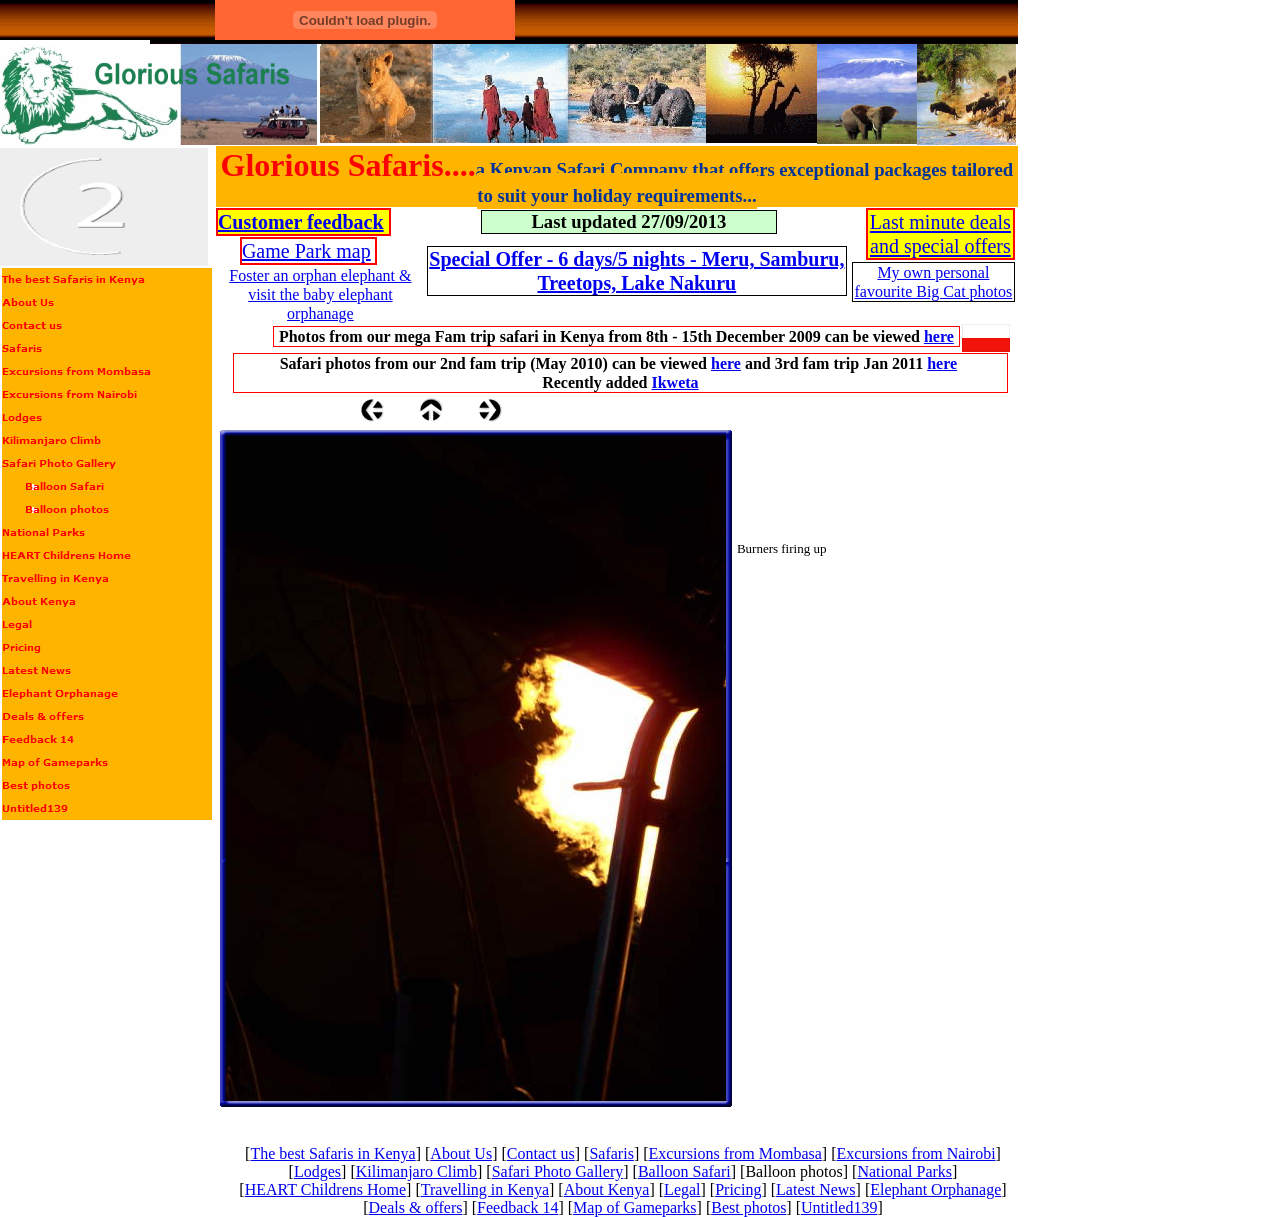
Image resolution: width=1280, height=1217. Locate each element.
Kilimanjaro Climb (416, 1171)
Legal (682, 1189)
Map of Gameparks (635, 1207)
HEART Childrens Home (325, 1189)
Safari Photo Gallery (558, 1171)
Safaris (611, 1153)
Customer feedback (301, 222)
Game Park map (306, 251)
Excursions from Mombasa (735, 1153)
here (939, 336)
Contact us (541, 1153)
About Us (461, 1153)
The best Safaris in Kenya (332, 1153)
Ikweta (674, 382)
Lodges (317, 1171)
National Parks (904, 1171)
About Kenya (607, 1189)
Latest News (816, 1189)
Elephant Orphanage (935, 1189)
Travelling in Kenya (485, 1189)
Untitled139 (839, 1207)
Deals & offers (416, 1207)
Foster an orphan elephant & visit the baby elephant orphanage (320, 294)
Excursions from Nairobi (916, 1153)
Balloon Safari (684, 1171)
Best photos (748, 1207)
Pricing (738, 1189)
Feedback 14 (517, 1207)
